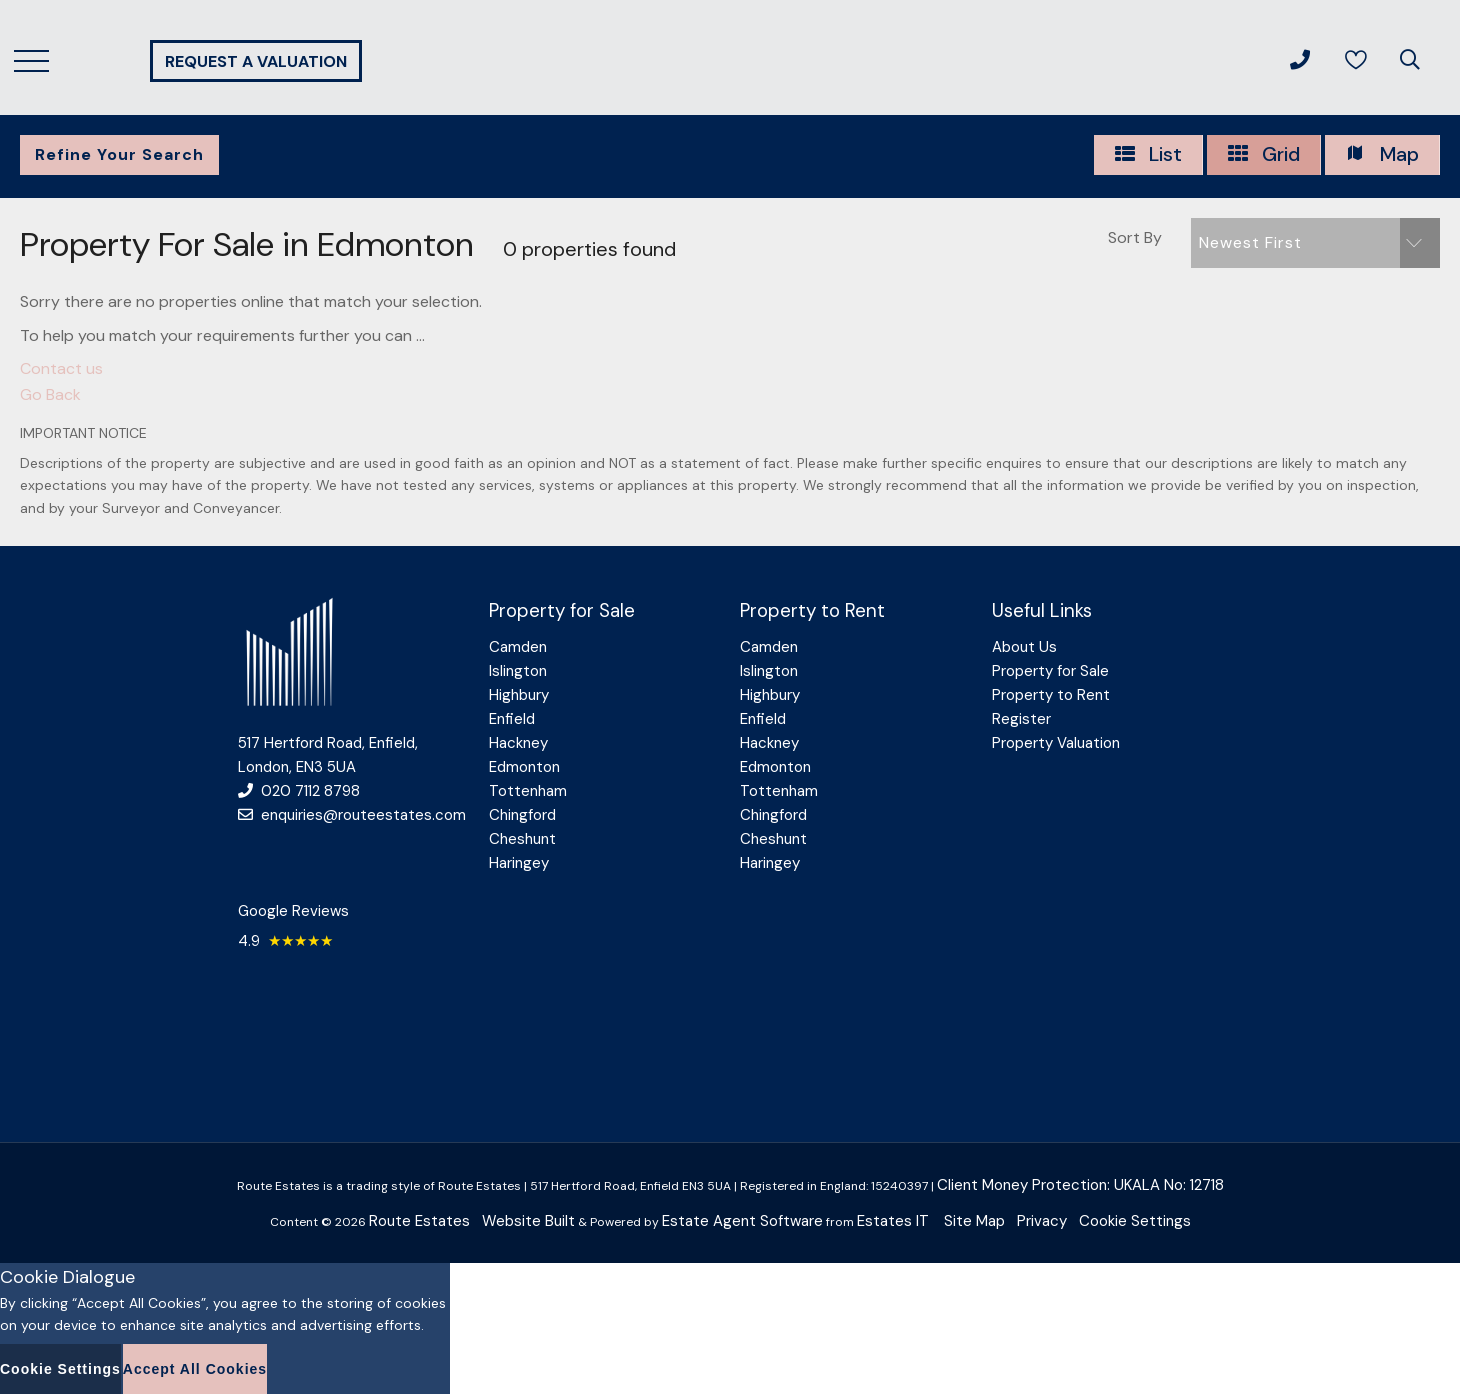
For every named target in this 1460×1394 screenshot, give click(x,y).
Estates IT (893, 1221)
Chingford (522, 815)
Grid (1263, 155)
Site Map (974, 1221)
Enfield (512, 719)
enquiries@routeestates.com (352, 815)
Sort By (1135, 237)
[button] (1315, 243)
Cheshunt (522, 839)
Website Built (528, 1221)
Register (1021, 719)
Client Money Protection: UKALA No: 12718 (1080, 1185)
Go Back (50, 394)
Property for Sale (1050, 671)
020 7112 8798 (299, 791)
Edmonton (524, 767)
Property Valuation (1056, 743)
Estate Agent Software (742, 1221)
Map (1382, 155)
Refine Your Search (119, 154)
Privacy (1042, 1221)
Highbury (519, 695)
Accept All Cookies (195, 1369)
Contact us (61, 368)
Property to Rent (1051, 695)
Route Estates (419, 1221)
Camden (518, 647)
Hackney (518, 743)
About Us (1024, 647)
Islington (518, 671)
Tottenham (528, 791)
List (1148, 155)
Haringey (519, 863)
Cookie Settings (1135, 1221)
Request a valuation (256, 61)
